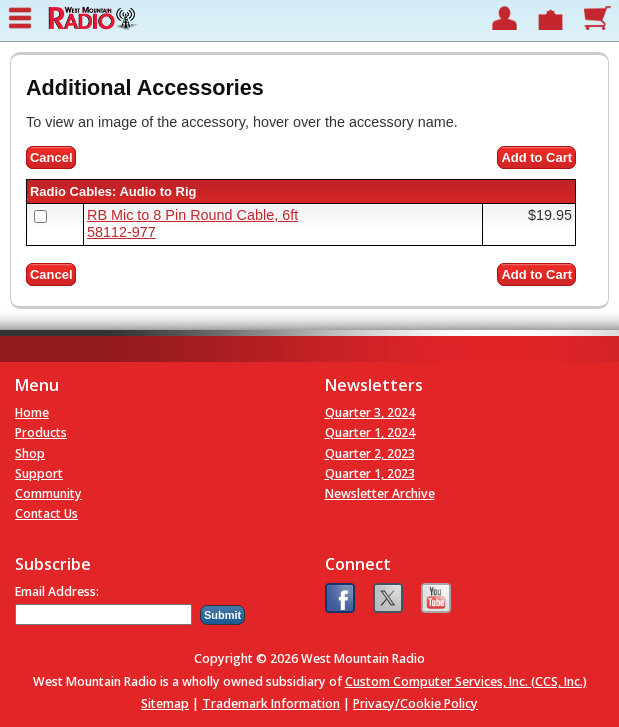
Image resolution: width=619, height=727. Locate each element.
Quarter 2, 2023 (370, 453)
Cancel (51, 157)
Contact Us (46, 513)
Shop (30, 453)
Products (41, 432)
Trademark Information (271, 703)
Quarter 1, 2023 (370, 473)
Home (32, 412)
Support (39, 473)
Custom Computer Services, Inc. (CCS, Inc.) (466, 681)
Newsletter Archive (380, 493)
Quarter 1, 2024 (370, 432)
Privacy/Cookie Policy (415, 703)
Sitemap (165, 703)
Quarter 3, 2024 (370, 412)
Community (48, 493)
